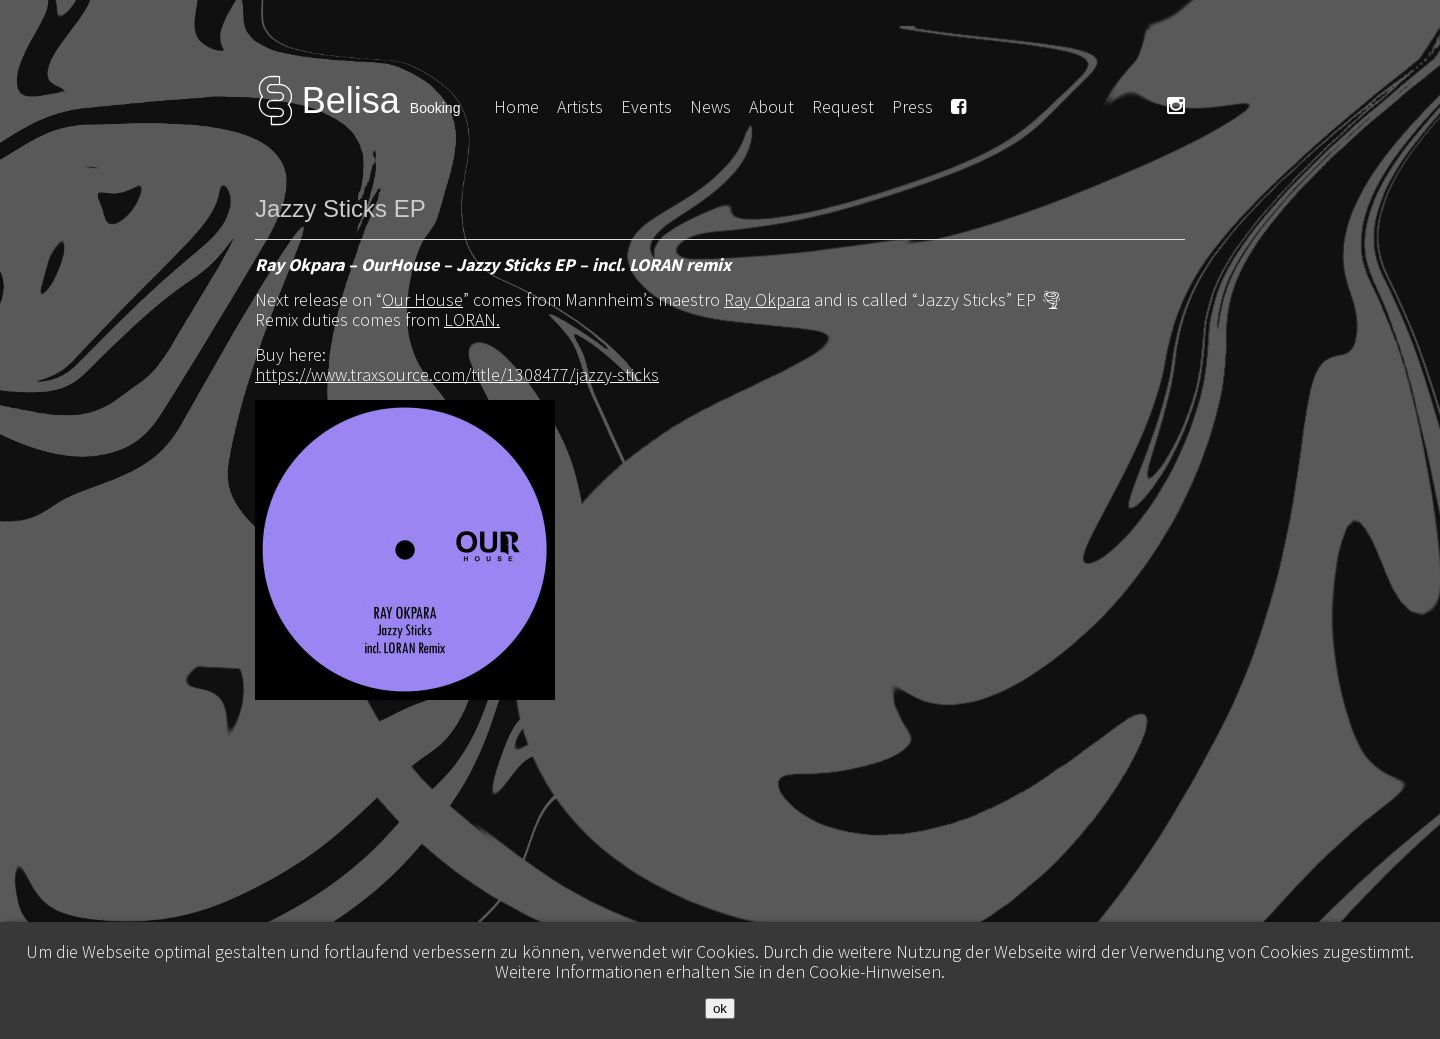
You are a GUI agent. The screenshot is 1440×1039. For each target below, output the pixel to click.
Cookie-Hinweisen (875, 971)
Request (843, 106)
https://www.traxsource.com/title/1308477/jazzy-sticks (457, 374)
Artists (580, 106)
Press (912, 106)
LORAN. (472, 319)
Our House (422, 299)
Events (646, 106)
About (771, 106)
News (710, 106)
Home (516, 106)
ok (720, 1008)
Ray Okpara (767, 299)
